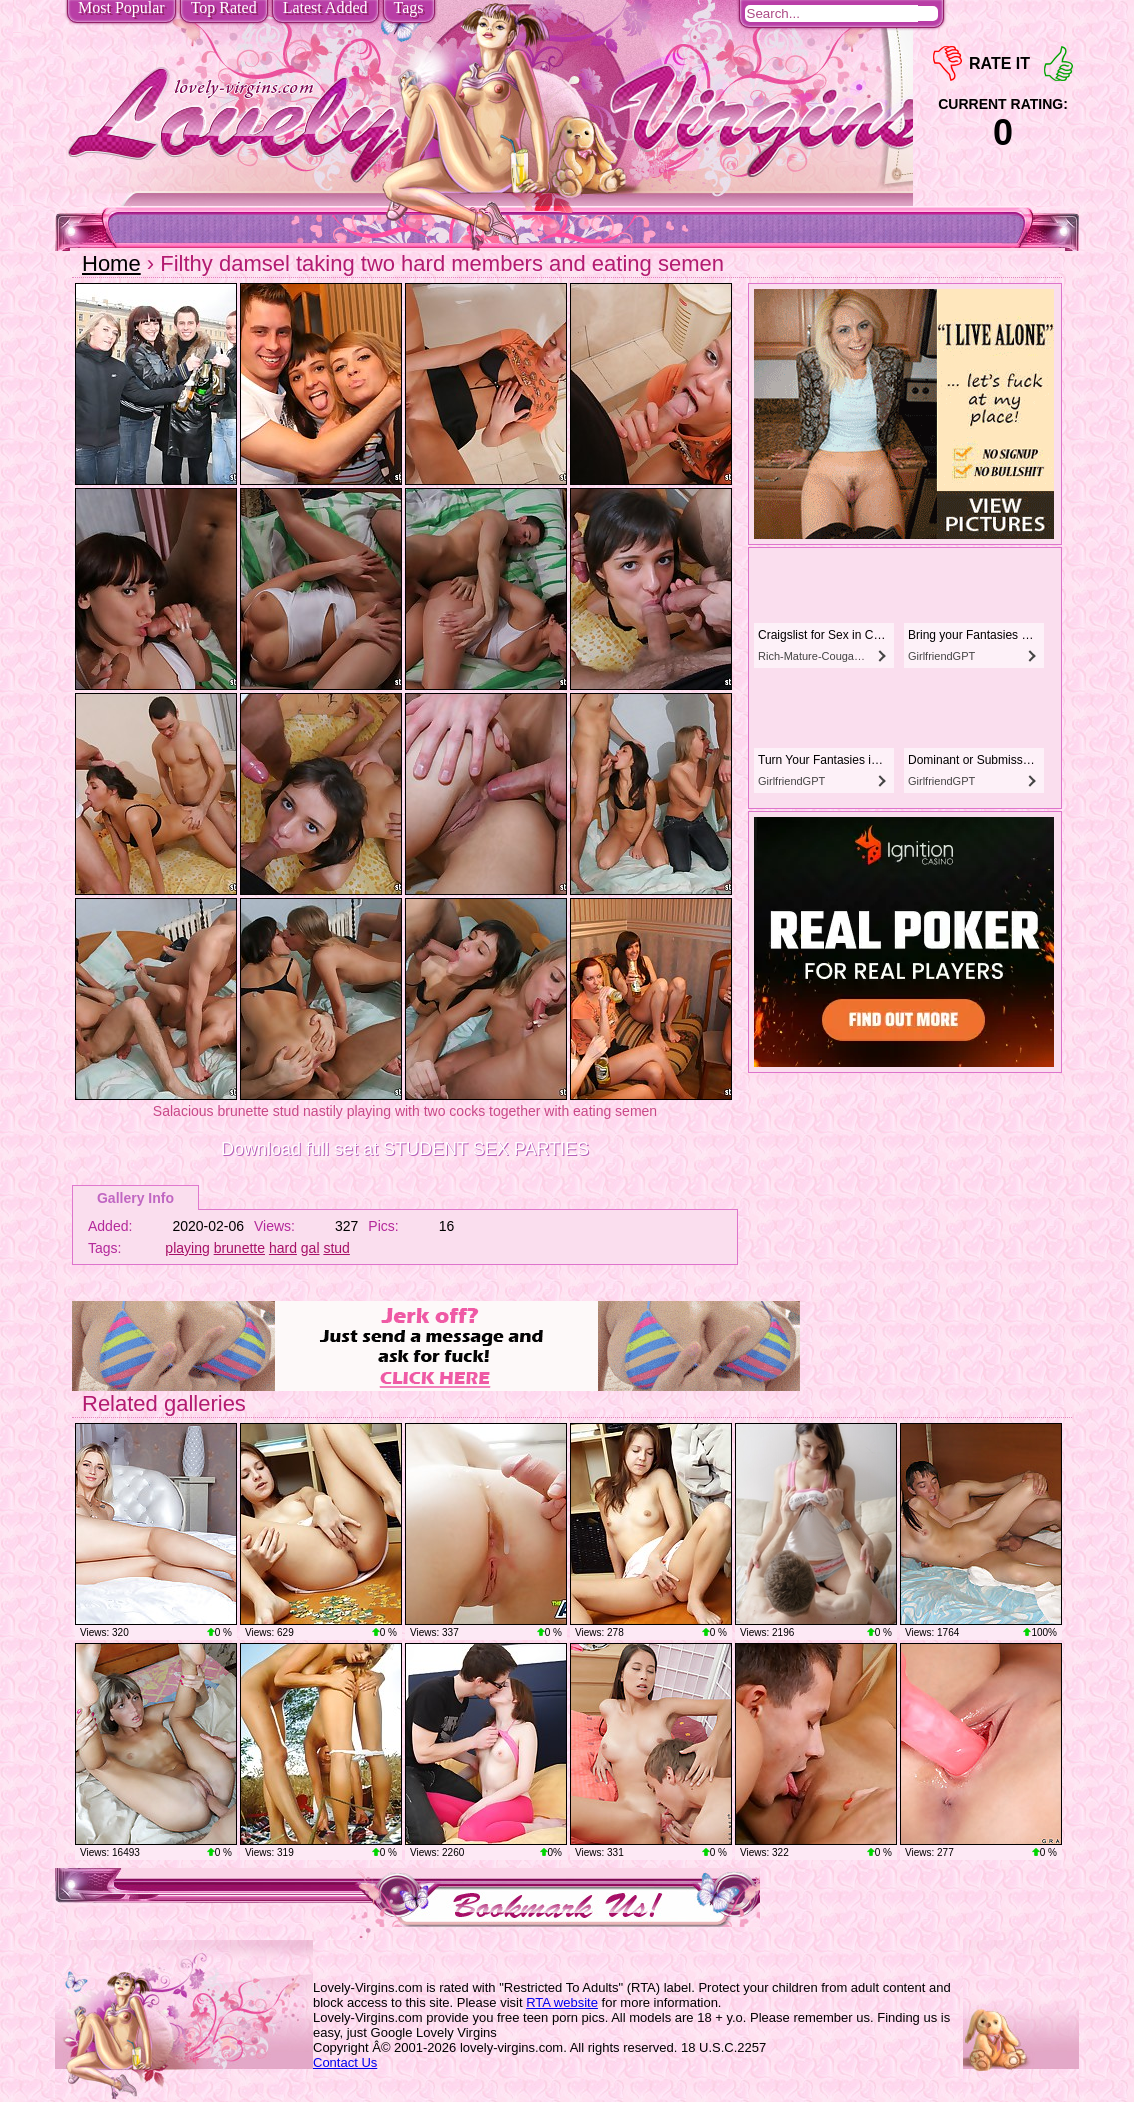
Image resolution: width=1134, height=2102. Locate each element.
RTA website (562, 2002)
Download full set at (405, 1149)
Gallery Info (135, 1198)
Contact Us (345, 2062)
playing (187, 1248)
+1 (1058, 63)
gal (310, 1248)
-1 (947, 63)
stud (336, 1248)
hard (283, 1248)
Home (111, 263)
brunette (239, 1248)
